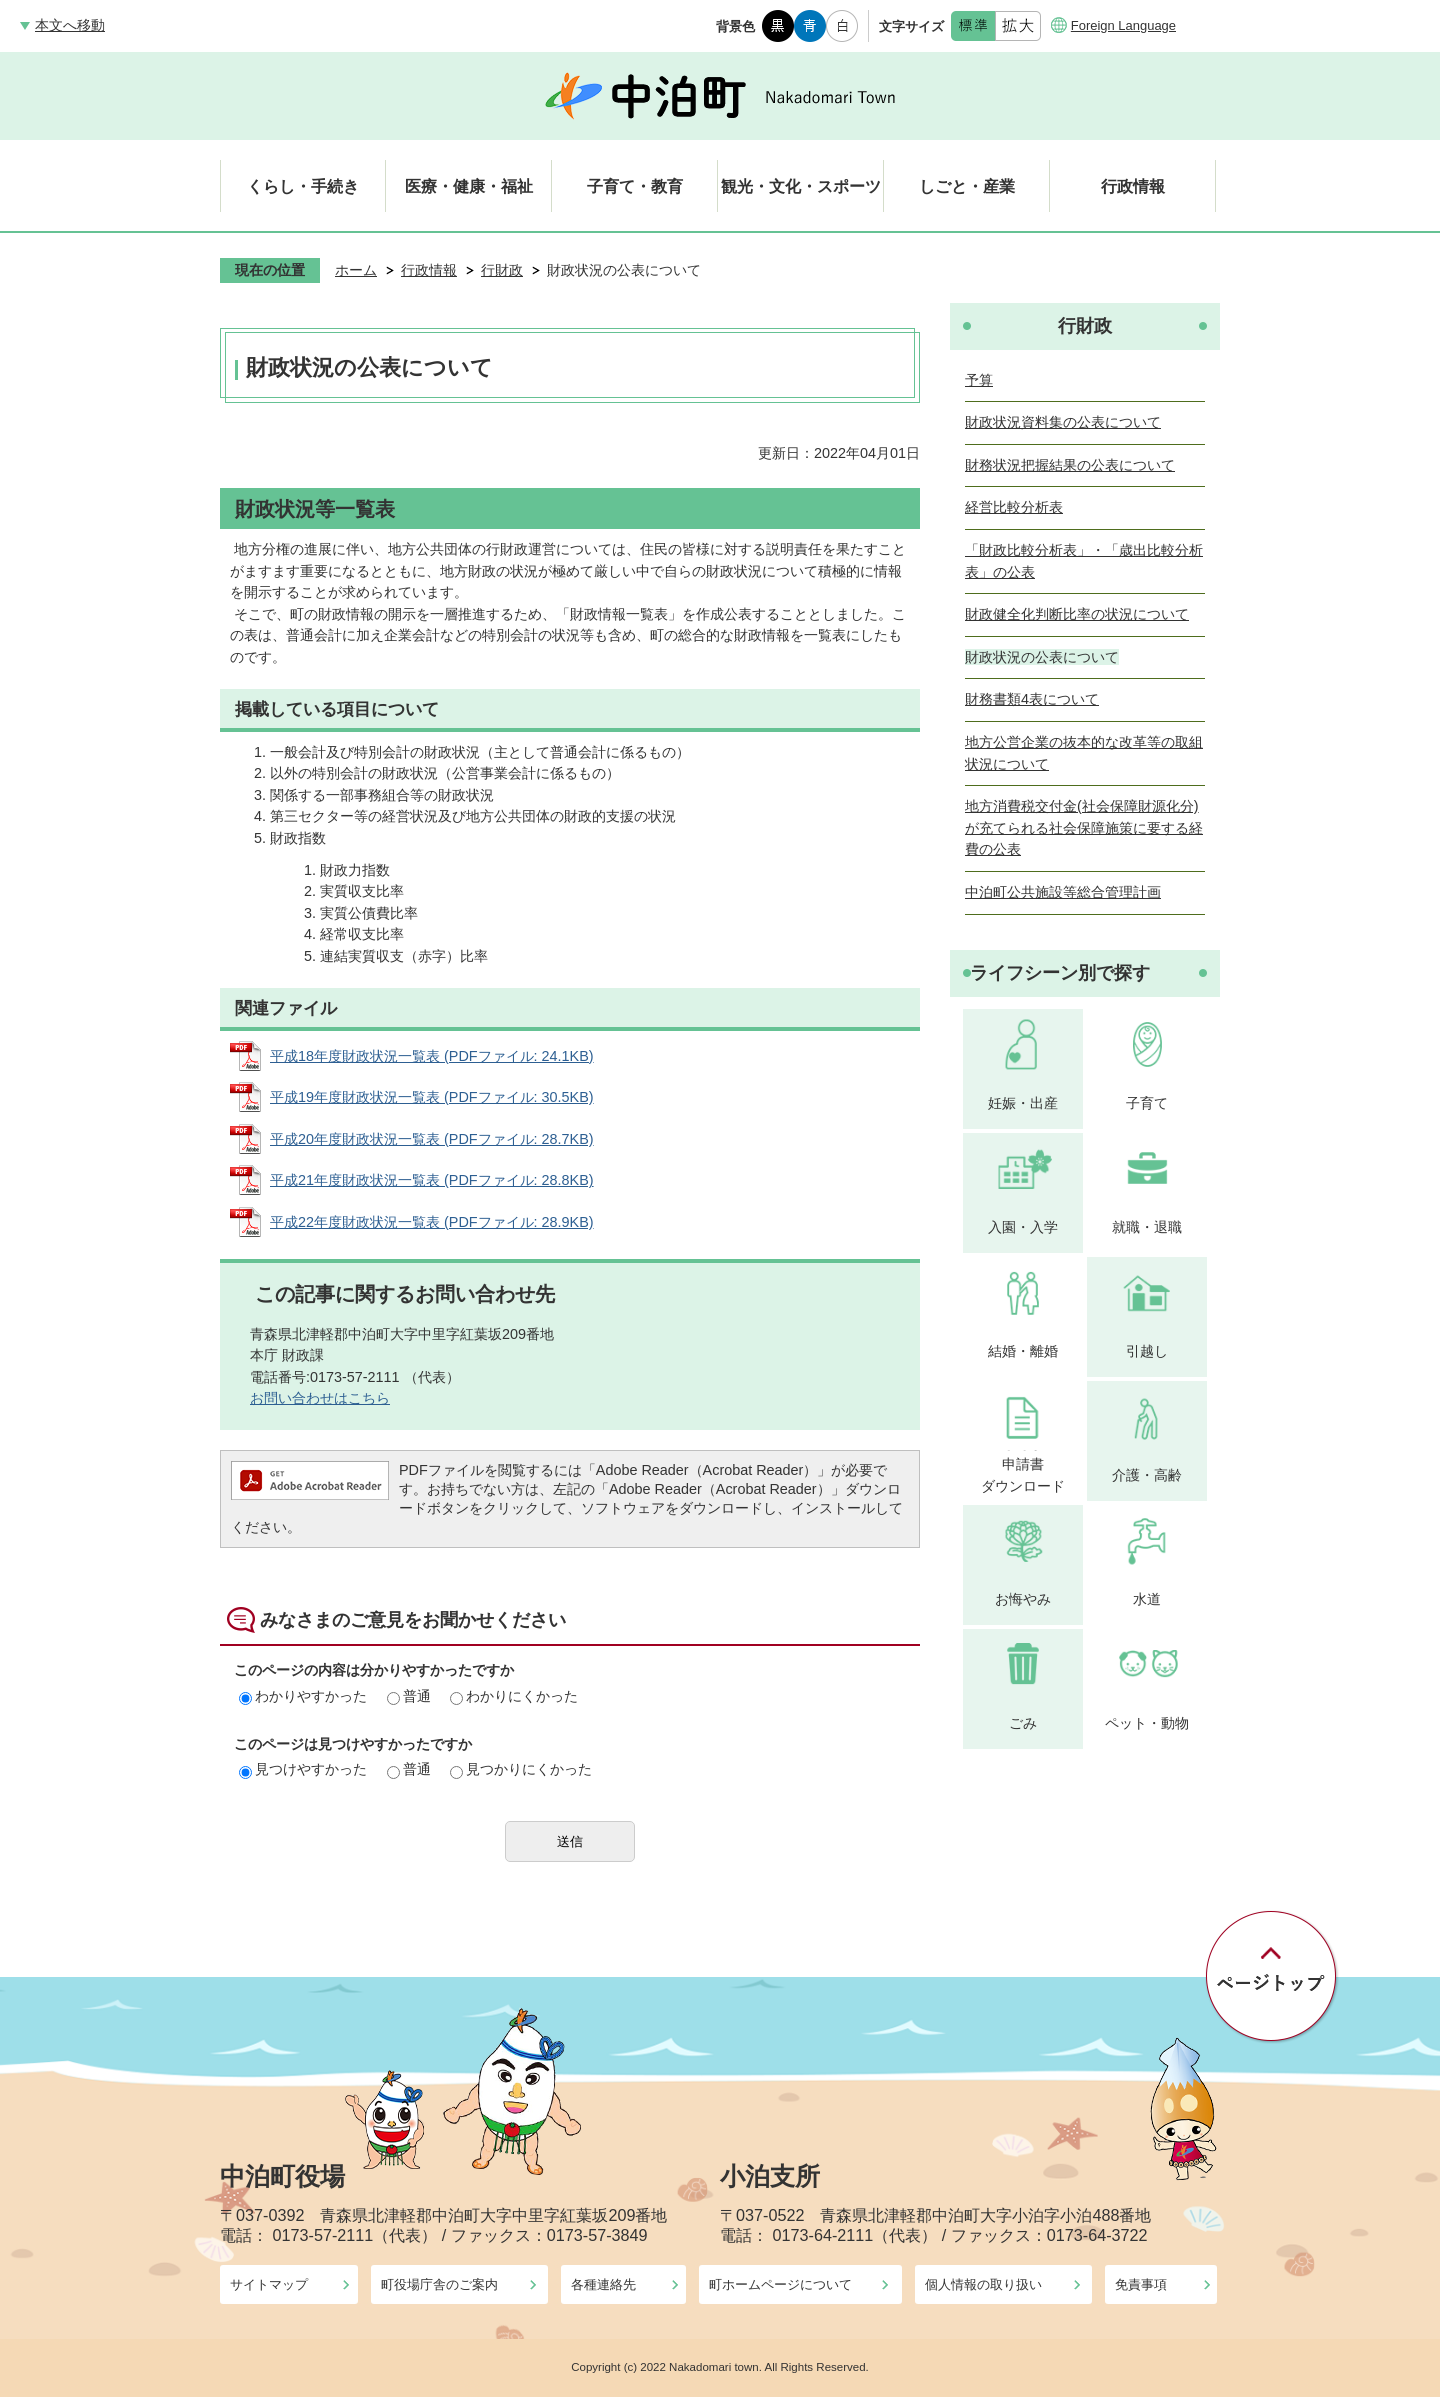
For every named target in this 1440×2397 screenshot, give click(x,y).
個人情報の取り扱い (983, 2284)
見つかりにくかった (521, 1769)
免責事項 (1141, 2284)
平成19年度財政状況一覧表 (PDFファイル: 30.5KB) (432, 1097)
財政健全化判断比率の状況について (1077, 614)
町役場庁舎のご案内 (439, 2284)
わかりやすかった (303, 1696)
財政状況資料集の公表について (1063, 422)
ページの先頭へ (1272, 1977)
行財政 (502, 270)
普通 (409, 1696)
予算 (979, 380)
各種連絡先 (603, 2284)
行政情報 (429, 270)
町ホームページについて (780, 2284)
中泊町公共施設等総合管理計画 (1063, 892)
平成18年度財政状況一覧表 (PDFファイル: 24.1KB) (432, 1056)
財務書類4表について (1032, 699)
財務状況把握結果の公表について (1070, 465)
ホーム (356, 270)
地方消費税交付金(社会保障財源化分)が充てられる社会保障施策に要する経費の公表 (1084, 827)
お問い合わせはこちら (320, 1398)
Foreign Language (1123, 25)
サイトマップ (269, 2284)
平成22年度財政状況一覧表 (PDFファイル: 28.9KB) (432, 1222)
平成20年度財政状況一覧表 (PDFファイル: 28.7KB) (432, 1139)
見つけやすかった (303, 1769)
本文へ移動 (70, 25)
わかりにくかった (514, 1696)
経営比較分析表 (1014, 507)
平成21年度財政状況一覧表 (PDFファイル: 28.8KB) (432, 1180)
